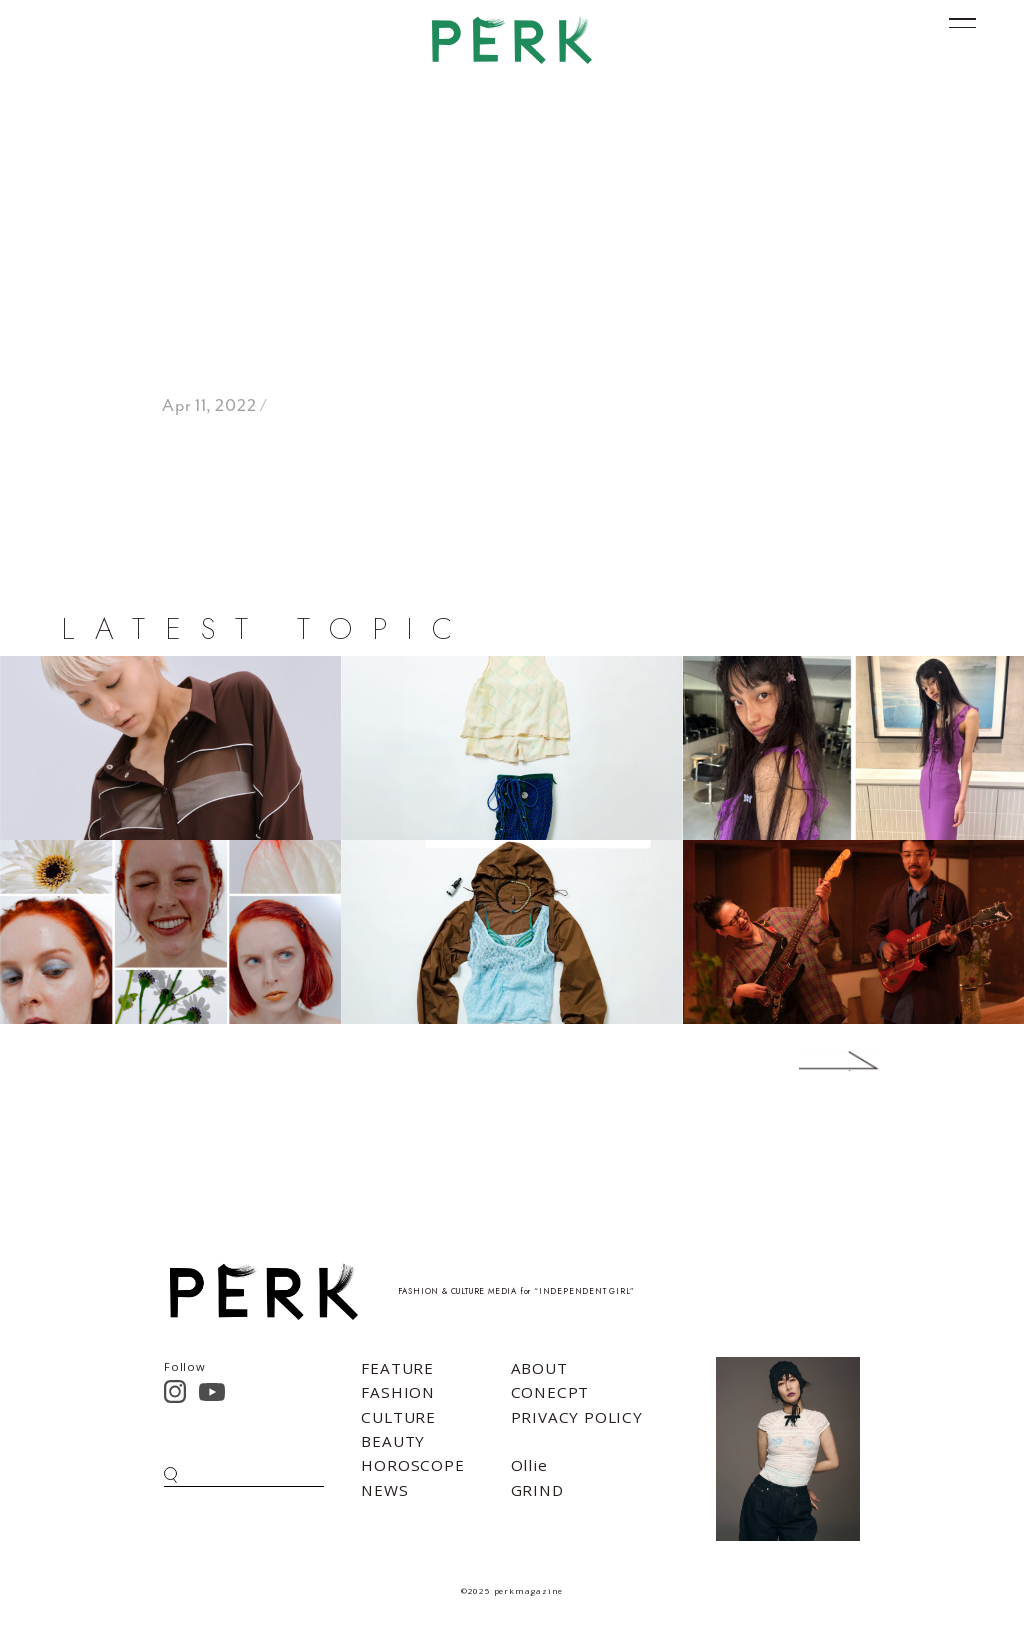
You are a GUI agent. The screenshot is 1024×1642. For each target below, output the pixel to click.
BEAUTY (393, 1441)
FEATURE (397, 1368)
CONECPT (550, 1392)
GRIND (537, 1490)
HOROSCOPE (412, 1465)
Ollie (529, 1465)
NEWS (384, 1490)
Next (809, 1061)
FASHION (398, 1392)
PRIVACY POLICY (577, 1417)
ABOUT (539, 1368)
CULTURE (398, 1417)
